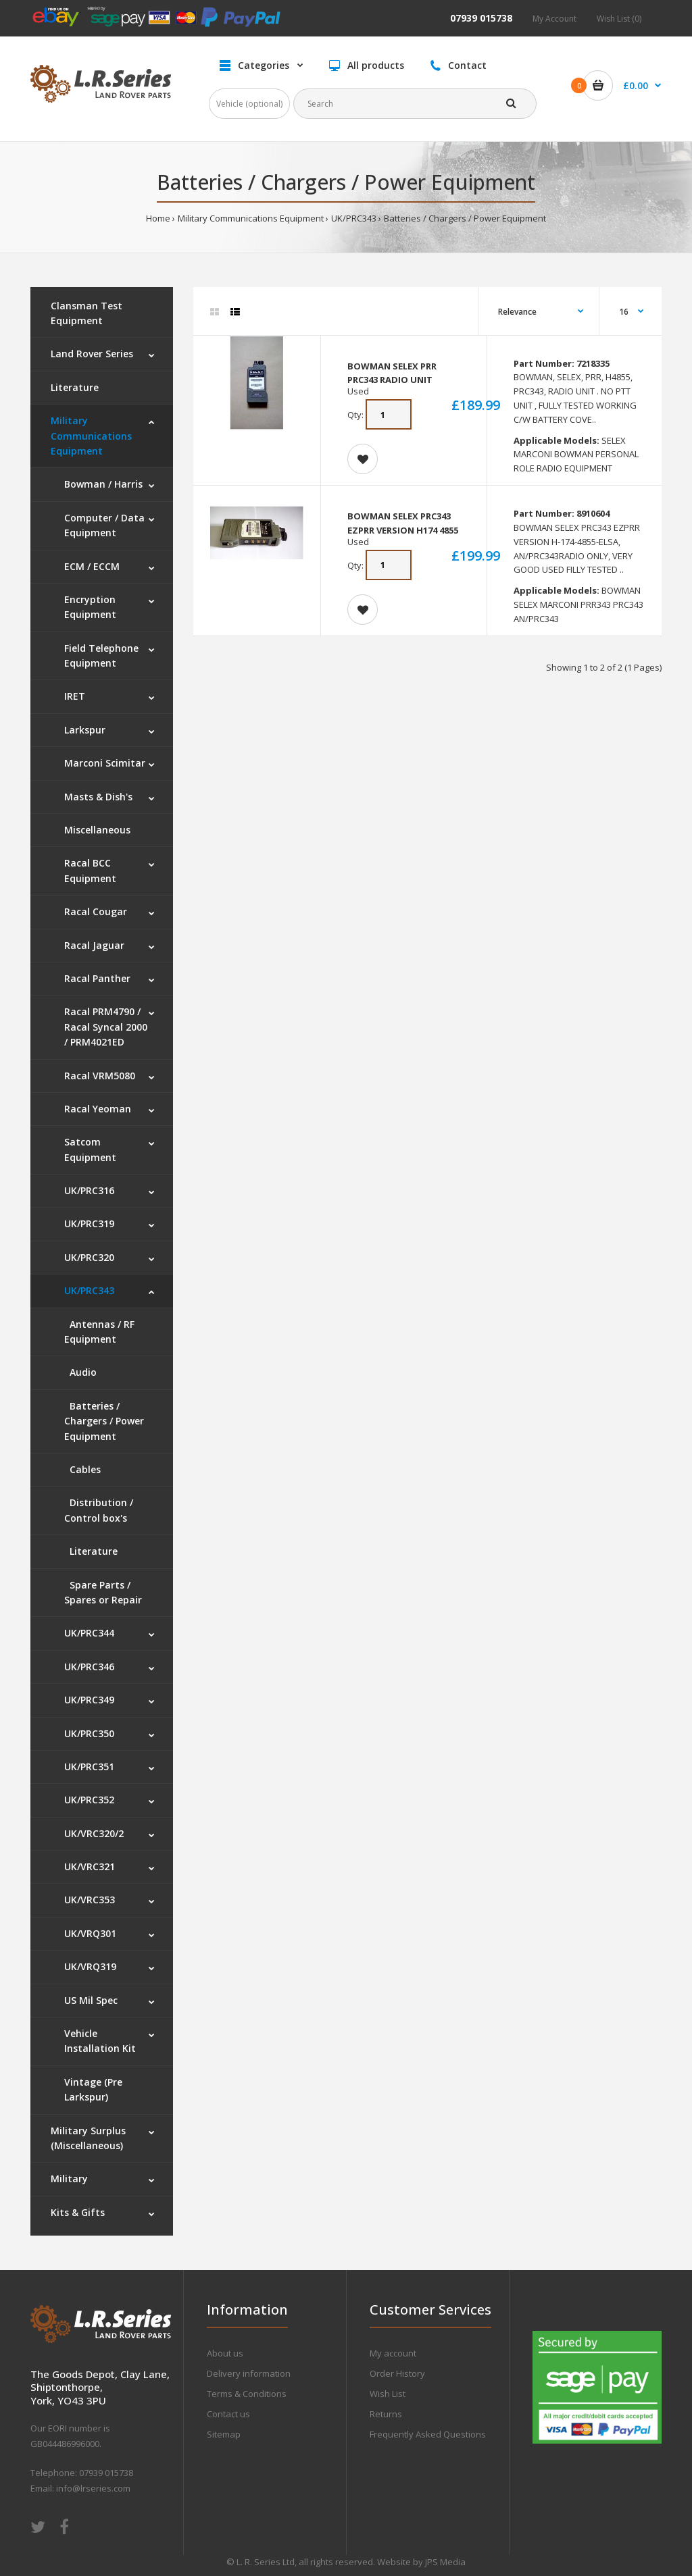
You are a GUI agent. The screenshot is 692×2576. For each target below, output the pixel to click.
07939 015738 (481, 17)
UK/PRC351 (89, 1766)
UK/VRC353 (89, 1899)
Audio (80, 1372)
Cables (82, 1469)
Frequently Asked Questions (428, 2434)
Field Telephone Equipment (101, 655)
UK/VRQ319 (90, 1966)
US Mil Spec (91, 2000)
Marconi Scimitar (104, 762)
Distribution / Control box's (98, 1510)
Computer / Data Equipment (104, 525)
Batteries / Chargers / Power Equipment (465, 218)
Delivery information (249, 2373)
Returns (386, 2414)
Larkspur (84, 729)
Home (158, 218)
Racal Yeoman (97, 1108)
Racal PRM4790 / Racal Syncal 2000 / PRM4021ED (105, 1026)
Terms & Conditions (247, 2394)
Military (69, 2178)
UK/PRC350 (89, 1733)
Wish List (387, 2394)
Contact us (228, 2414)
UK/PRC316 (89, 1190)
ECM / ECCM (92, 566)
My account (393, 2353)
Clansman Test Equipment (86, 313)
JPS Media (445, 2562)
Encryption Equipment (90, 607)
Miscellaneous (97, 829)
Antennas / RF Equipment (99, 1331)
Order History (397, 2373)
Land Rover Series (92, 353)
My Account (554, 18)
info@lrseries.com (93, 2488)
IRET (74, 696)
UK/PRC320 (89, 1257)
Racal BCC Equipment (90, 870)
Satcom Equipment (90, 1149)
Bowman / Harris (103, 484)
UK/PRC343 (353, 218)
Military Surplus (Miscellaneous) (88, 2138)
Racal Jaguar (94, 945)
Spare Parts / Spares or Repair (103, 1592)
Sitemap (224, 2434)
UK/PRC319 (89, 1223)
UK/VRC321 (89, 1866)
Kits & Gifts (78, 2212)
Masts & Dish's (98, 796)
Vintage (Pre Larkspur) (93, 2089)
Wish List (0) (619, 18)
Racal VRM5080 (99, 1075)
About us (225, 2353)
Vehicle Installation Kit (100, 2041)
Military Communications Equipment (251, 218)
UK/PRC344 (89, 1632)
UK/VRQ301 (90, 1933)
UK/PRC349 (89, 1699)
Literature (75, 387)
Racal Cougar (95, 911)
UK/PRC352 (89, 1799)
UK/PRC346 (89, 1666)
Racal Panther (97, 978)
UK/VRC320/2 (94, 1833)
